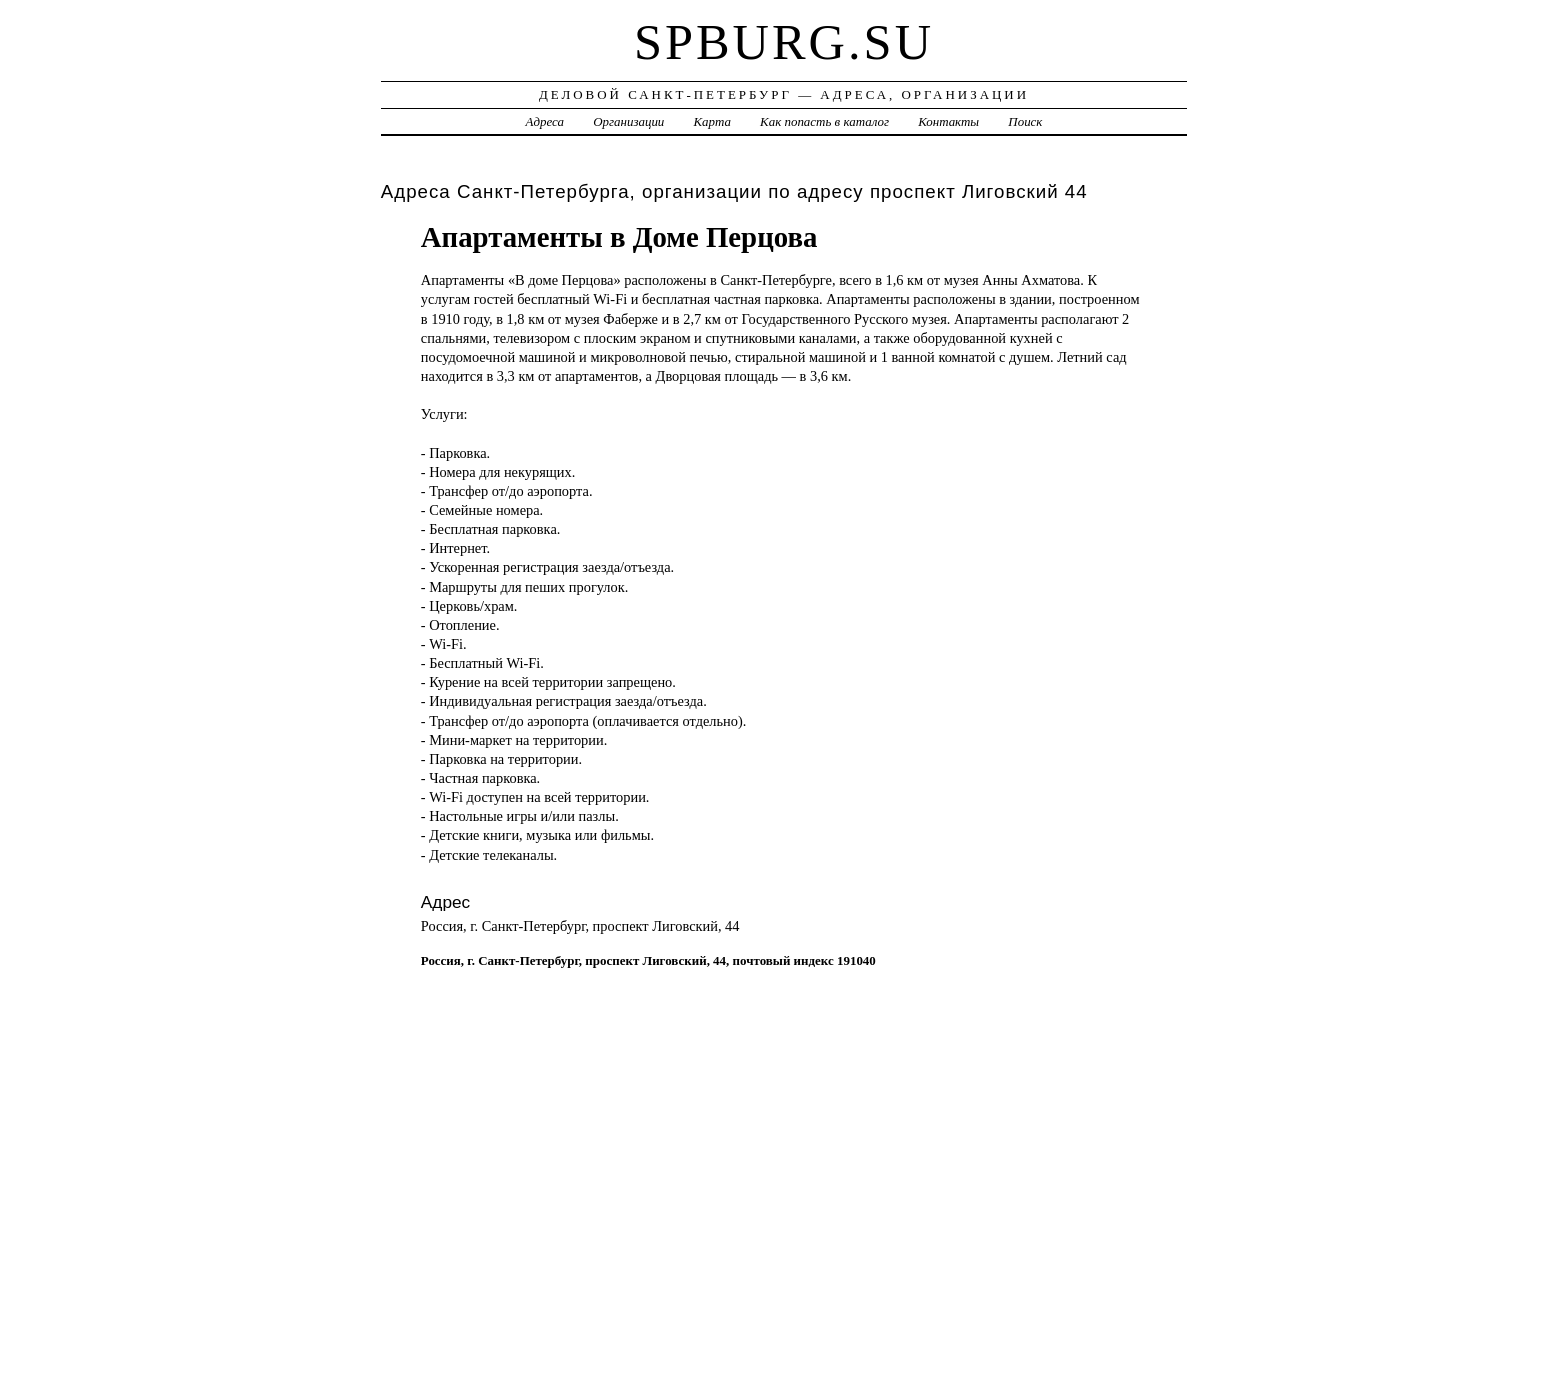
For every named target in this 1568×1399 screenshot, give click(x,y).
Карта (712, 121)
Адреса (545, 121)
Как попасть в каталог (824, 121)
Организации (628, 121)
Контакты (948, 121)
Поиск (1025, 121)
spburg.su (784, 42)
